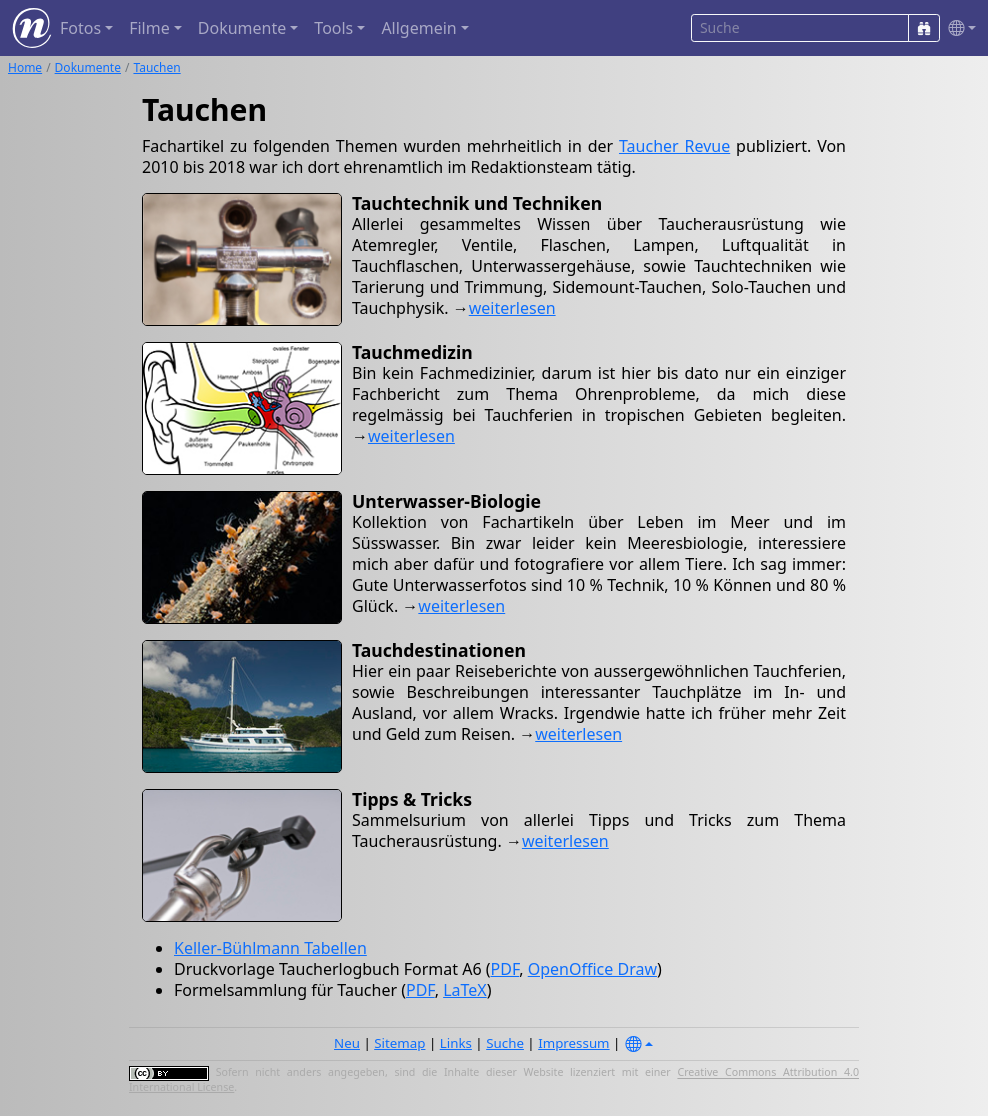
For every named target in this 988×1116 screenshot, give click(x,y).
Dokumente (88, 67)
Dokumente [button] (242, 28)
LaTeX (465, 990)
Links (456, 1043)
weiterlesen (512, 308)
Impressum (573, 1043)
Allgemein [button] (418, 28)
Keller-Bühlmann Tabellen (270, 948)
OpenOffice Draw (592, 969)
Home (25, 67)
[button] (958, 28)
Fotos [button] (80, 28)
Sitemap (399, 1043)
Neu (347, 1043)
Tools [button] (333, 28)
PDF (505, 969)
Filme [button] (149, 28)
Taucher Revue (674, 146)
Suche (505, 1043)
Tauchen (156, 67)
